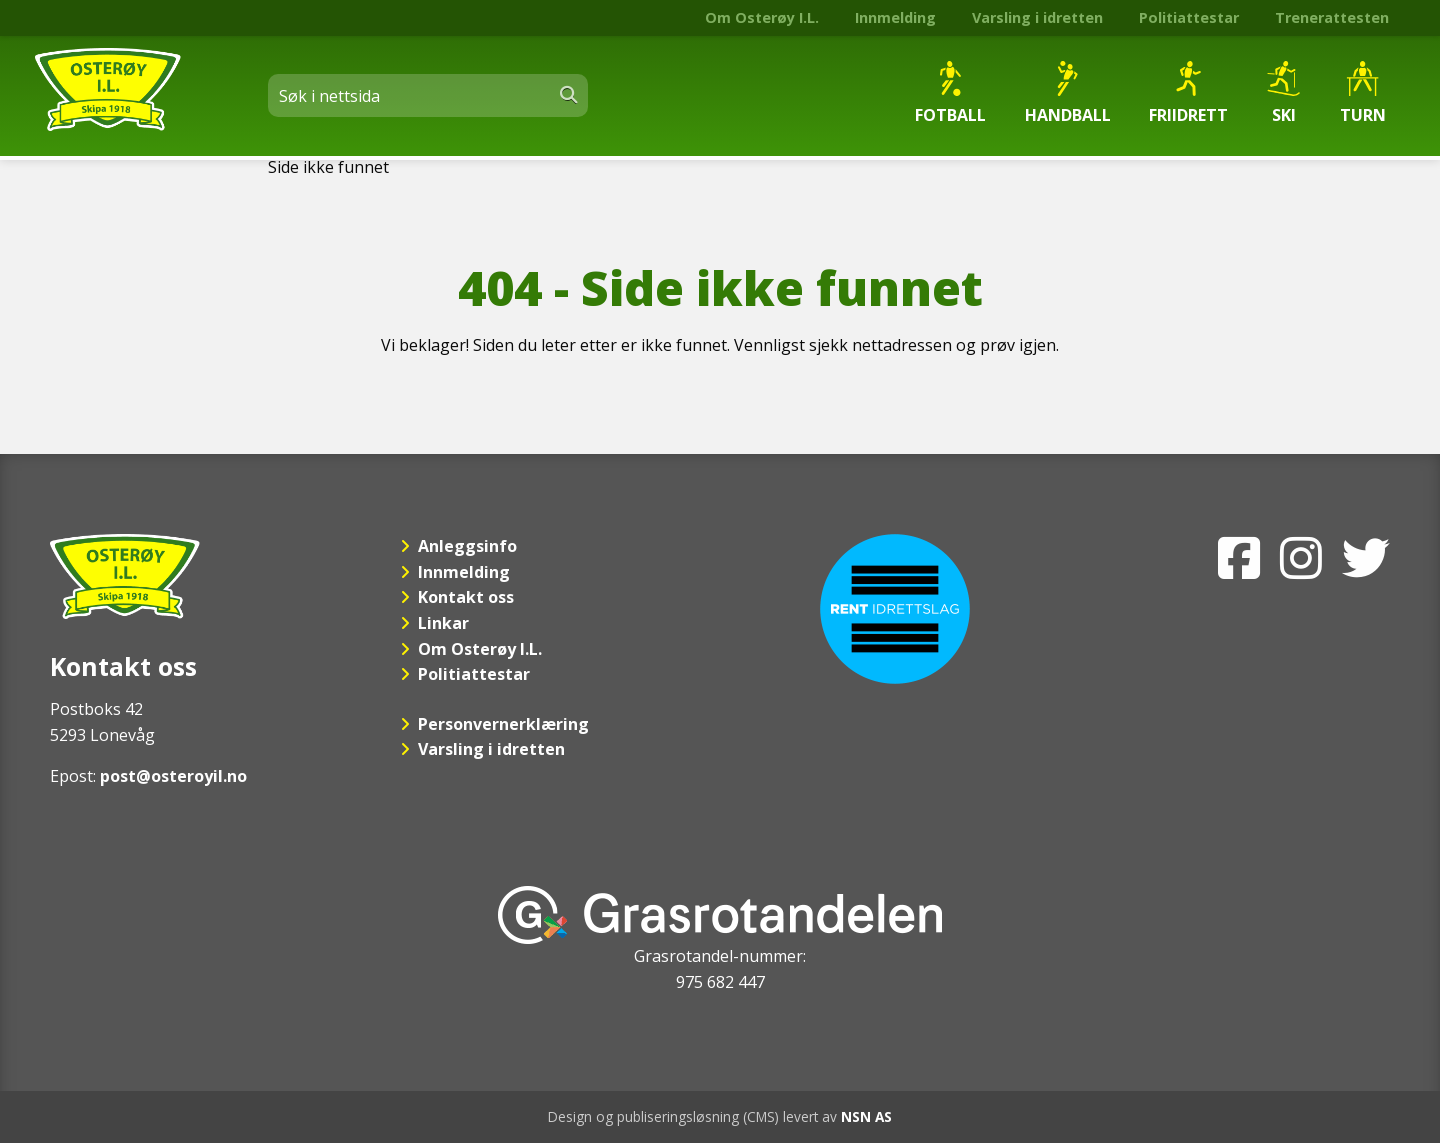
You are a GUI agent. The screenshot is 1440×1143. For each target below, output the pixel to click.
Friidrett (1188, 93)
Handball (1068, 93)
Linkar (443, 623)
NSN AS (866, 1116)
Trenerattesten (1332, 17)
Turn (1363, 93)
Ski (1283, 93)
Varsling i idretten (1037, 17)
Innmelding (895, 17)
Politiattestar (1189, 17)
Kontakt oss (466, 597)
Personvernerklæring (503, 724)
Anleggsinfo (467, 546)
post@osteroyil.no (173, 776)
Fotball (950, 93)
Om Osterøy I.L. (762, 17)
